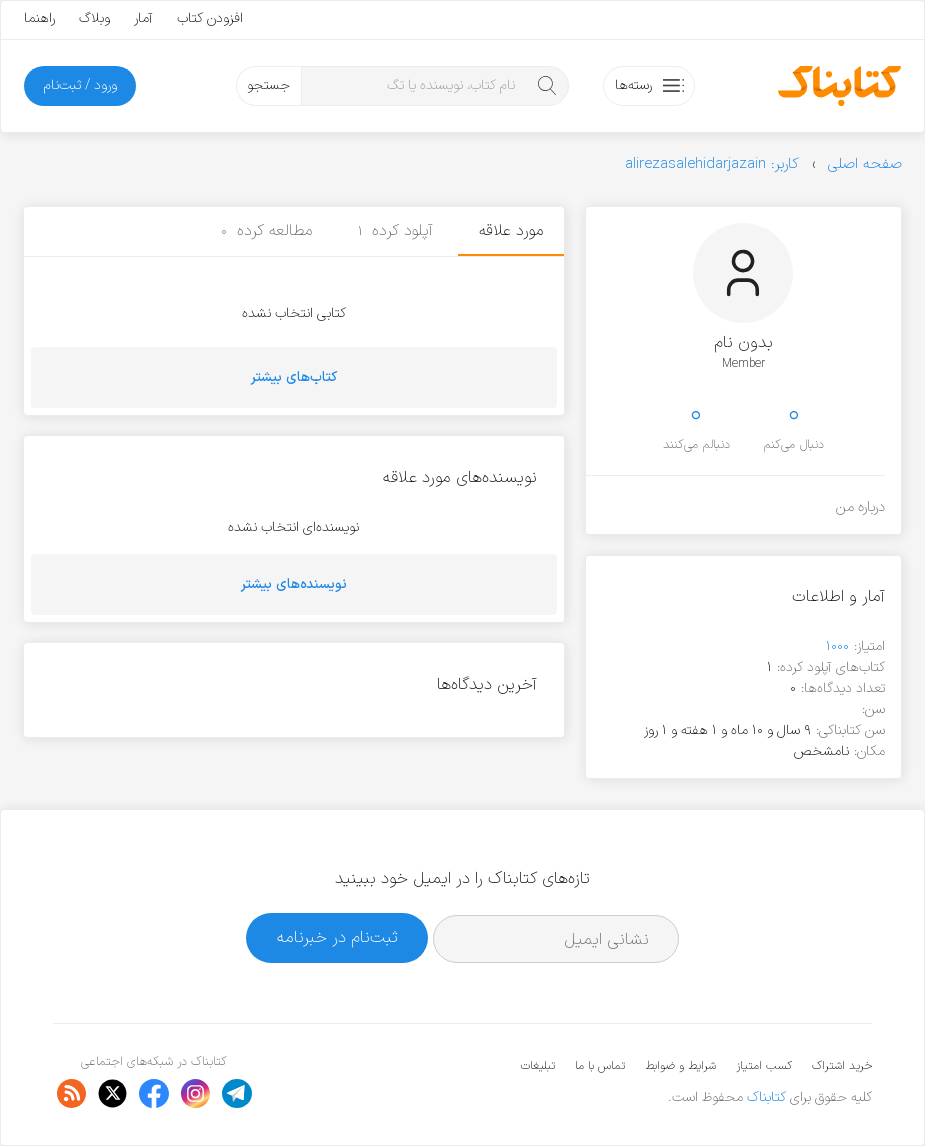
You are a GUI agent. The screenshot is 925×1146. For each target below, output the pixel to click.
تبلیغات (538, 1066)
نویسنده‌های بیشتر (294, 584)
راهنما (39, 18)
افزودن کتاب (210, 18)
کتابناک (766, 1097)
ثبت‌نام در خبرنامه (337, 937)
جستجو (268, 85)
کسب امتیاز (764, 1066)
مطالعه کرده (266, 231)
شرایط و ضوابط (680, 1066)
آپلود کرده (396, 231)
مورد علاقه (511, 231)
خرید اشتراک (842, 1066)
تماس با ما (600, 1066)
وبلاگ (94, 18)
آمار (143, 18)
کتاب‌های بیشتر (294, 377)
